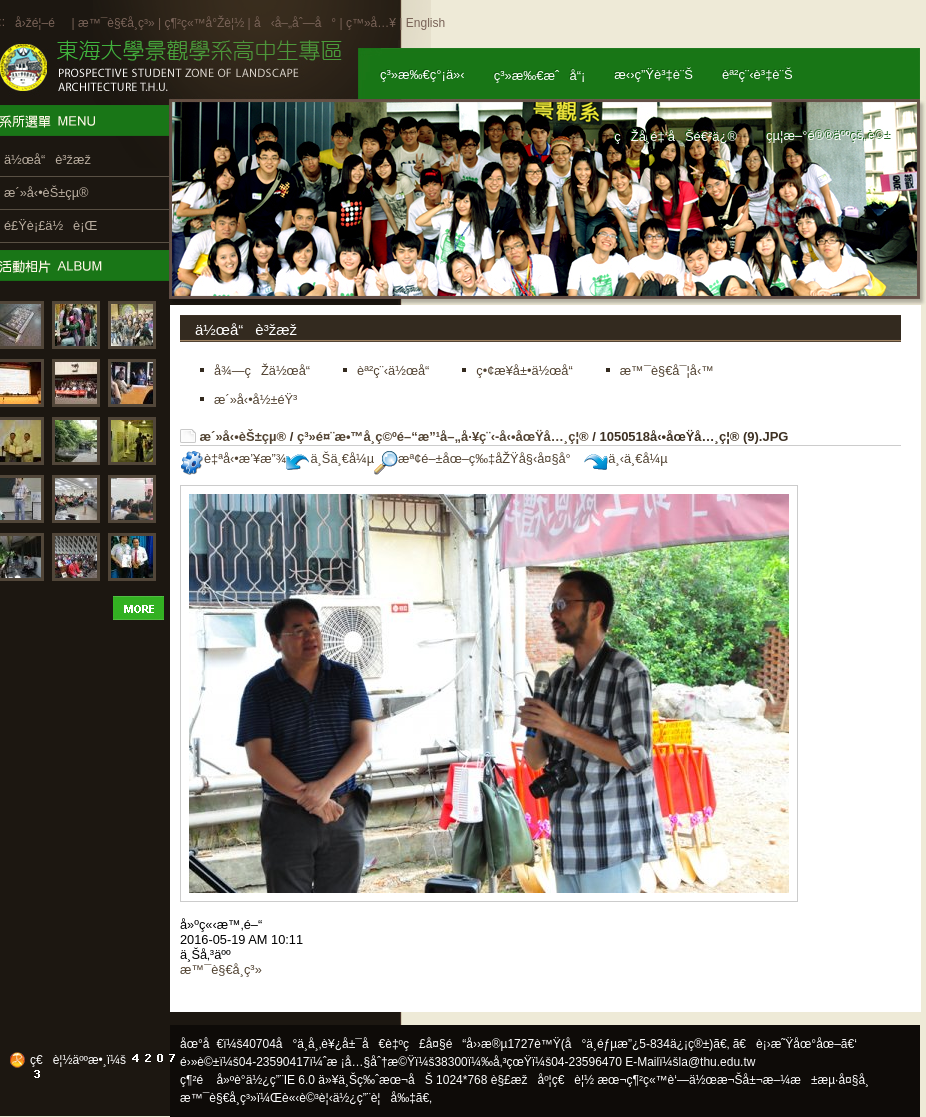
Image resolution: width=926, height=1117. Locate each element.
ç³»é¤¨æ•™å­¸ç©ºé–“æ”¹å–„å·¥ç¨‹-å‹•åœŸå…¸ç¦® (443, 436)
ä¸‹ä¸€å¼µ (625, 458)
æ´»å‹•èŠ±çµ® (243, 436)
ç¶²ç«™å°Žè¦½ (204, 23)
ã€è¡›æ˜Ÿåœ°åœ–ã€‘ (795, 1044)
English (425, 23)
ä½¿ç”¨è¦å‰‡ (374, 1098)
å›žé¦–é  (41, 23)
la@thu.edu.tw (717, 1062)
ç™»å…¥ (371, 23)
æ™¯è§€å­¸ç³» (118, 23)
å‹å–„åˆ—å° (295, 23)
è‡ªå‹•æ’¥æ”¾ (233, 458)
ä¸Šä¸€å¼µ (330, 458)
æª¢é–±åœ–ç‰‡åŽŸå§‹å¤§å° (477, 458)
